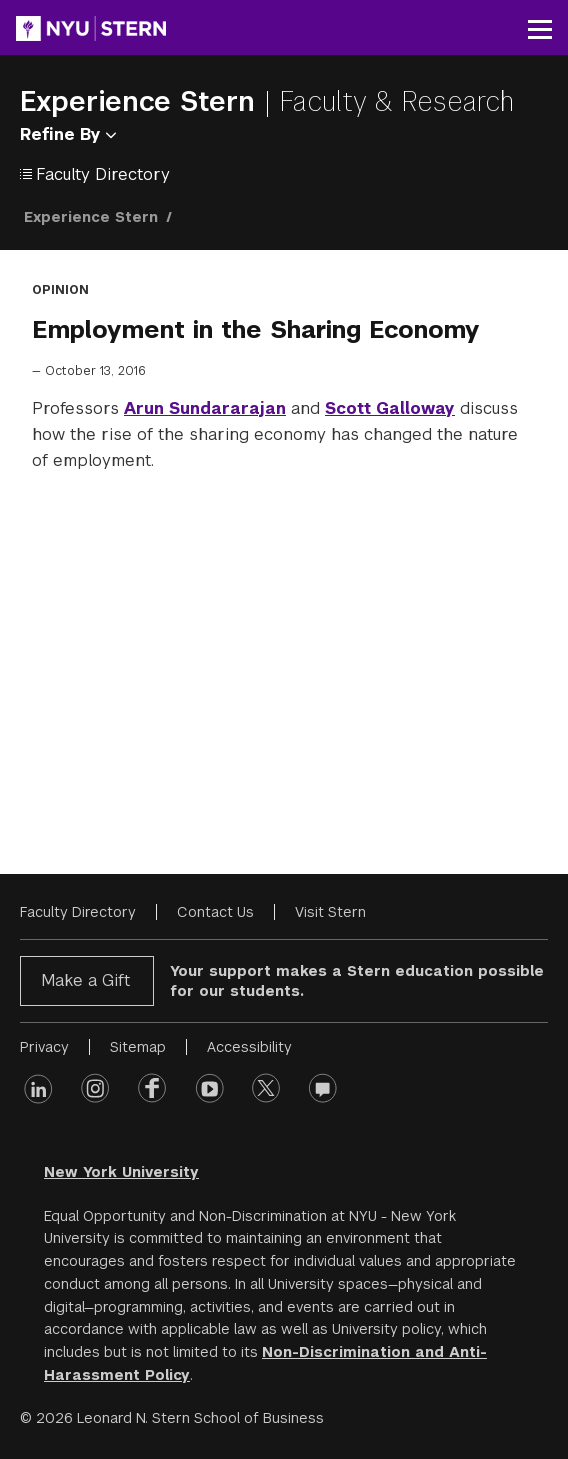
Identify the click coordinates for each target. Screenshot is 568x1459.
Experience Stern (142, 101)
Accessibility (249, 1047)
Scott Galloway (390, 408)
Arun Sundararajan (205, 408)
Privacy (44, 1047)
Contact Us (215, 912)
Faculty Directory (78, 912)
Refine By (68, 134)
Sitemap (138, 1047)
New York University (121, 1172)
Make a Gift (85, 980)
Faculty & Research (396, 101)
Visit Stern (330, 912)
